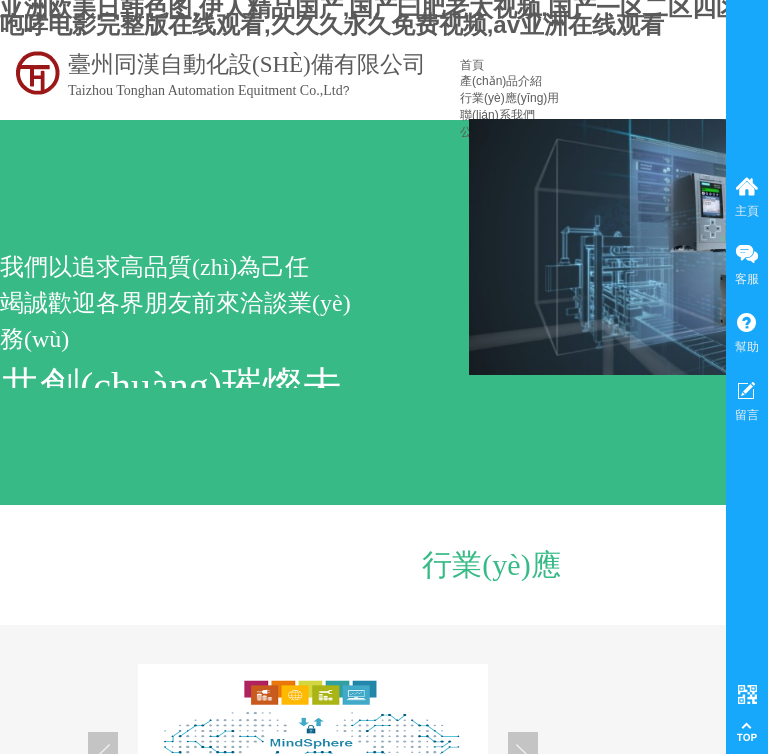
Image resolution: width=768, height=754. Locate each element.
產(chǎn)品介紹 (501, 81)
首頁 (472, 65)
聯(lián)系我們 (497, 115)
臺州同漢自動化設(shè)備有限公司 (247, 64)
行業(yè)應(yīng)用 (509, 98)
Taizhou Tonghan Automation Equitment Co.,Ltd (205, 90)
